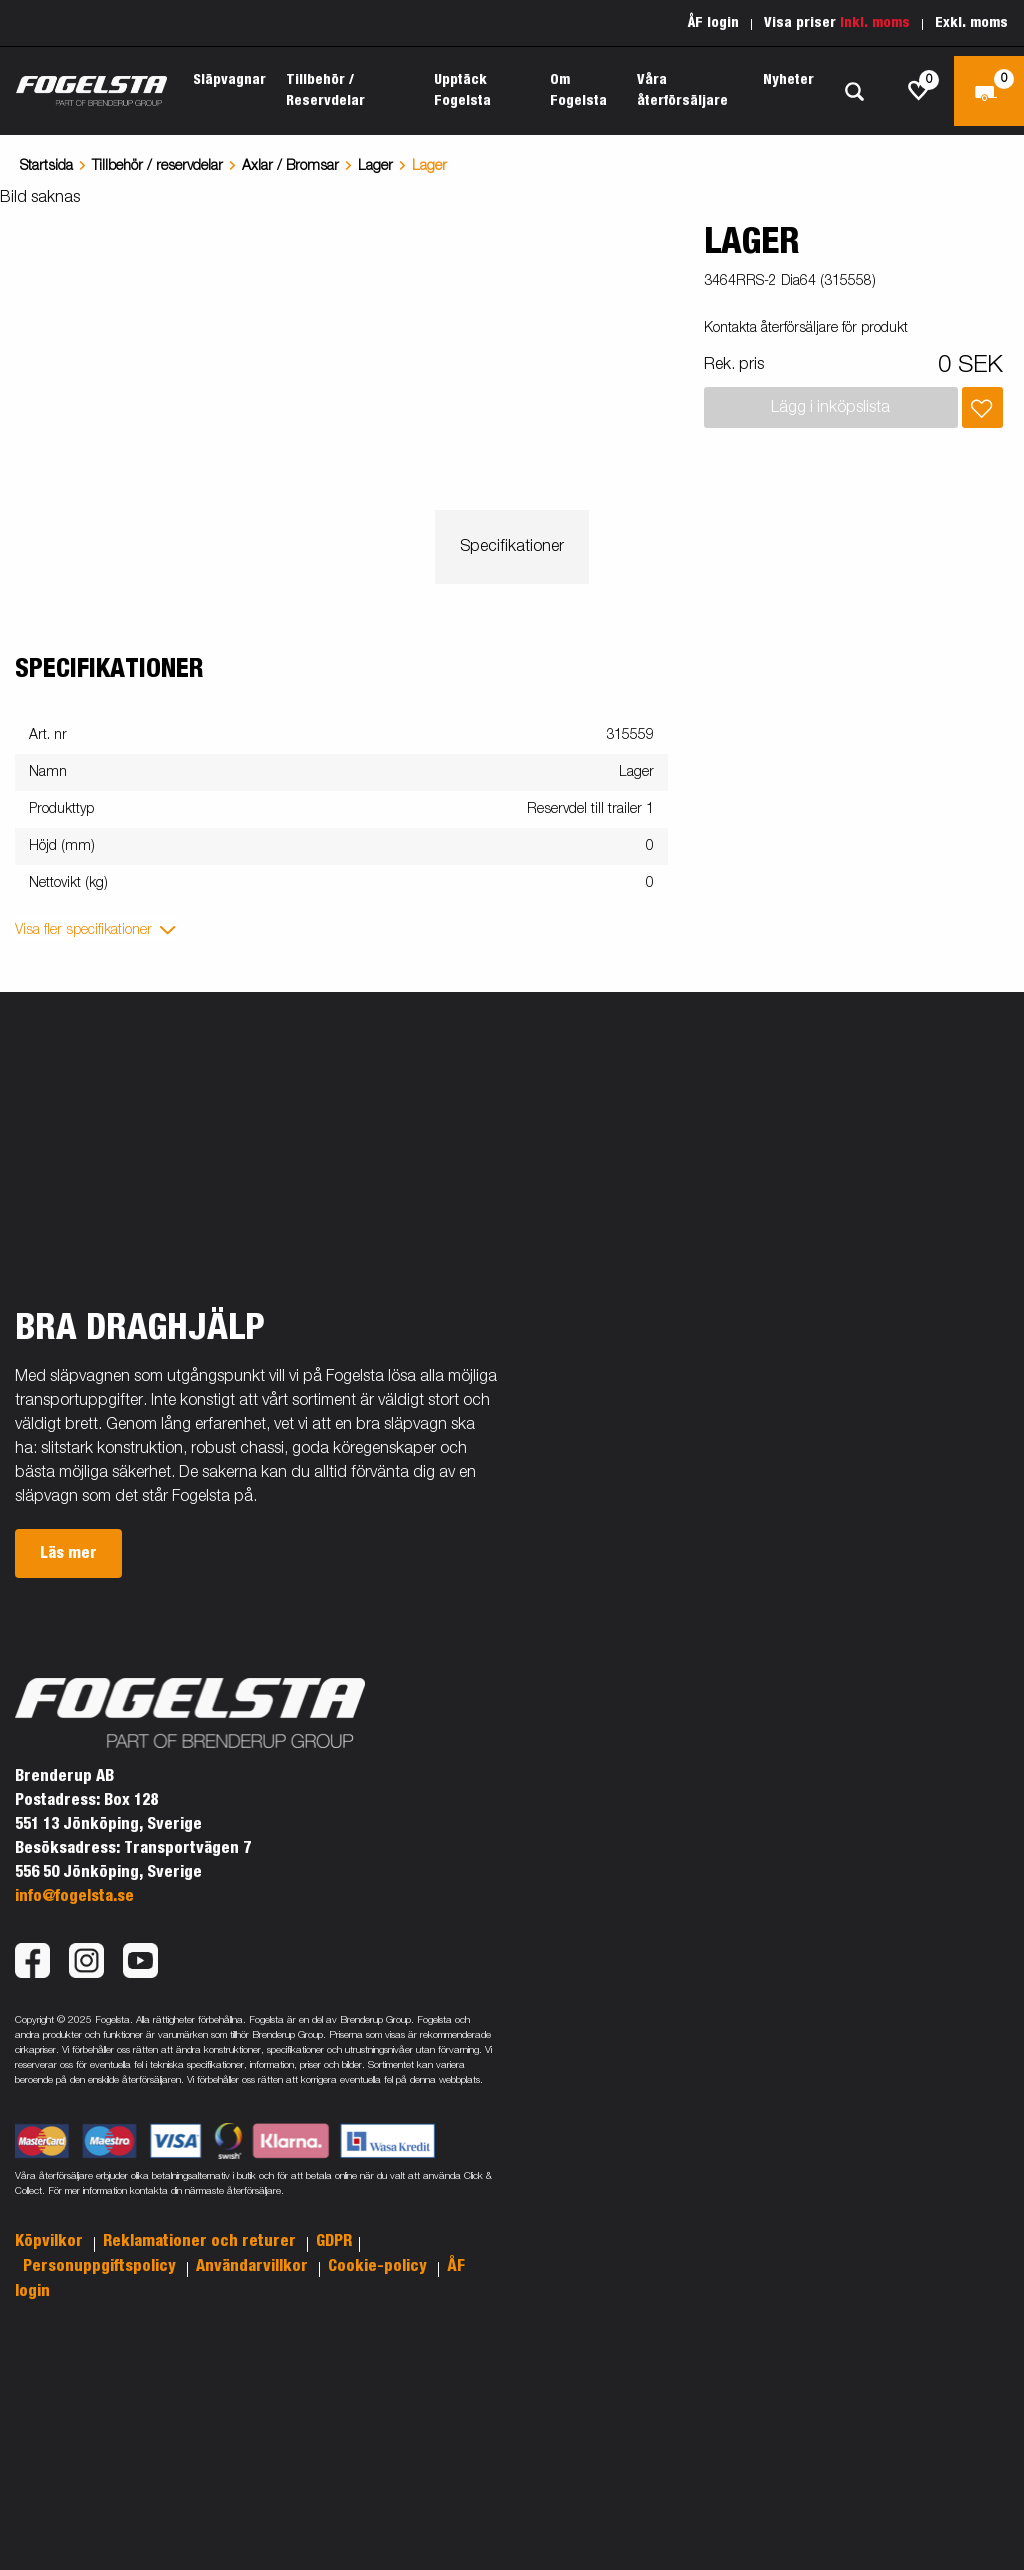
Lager (375, 166)
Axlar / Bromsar (290, 166)
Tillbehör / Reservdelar (325, 90)
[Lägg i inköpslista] (982, 407)
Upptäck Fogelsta (462, 90)
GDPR (334, 2241)
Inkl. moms (875, 23)
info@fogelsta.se (74, 1896)
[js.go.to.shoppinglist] (919, 91)
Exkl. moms (971, 23)
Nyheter (788, 80)
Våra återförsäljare (682, 90)
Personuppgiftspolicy (101, 2266)
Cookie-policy (379, 2266)
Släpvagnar (229, 80)
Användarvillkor (254, 2266)
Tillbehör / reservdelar (157, 166)
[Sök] (854, 91)
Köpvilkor (51, 2241)
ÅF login (713, 23)
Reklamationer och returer (201, 2241)
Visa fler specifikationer (83, 930)
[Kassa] (989, 91)
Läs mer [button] (68, 1553)
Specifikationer (512, 547)
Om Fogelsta (578, 90)
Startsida (46, 166)
